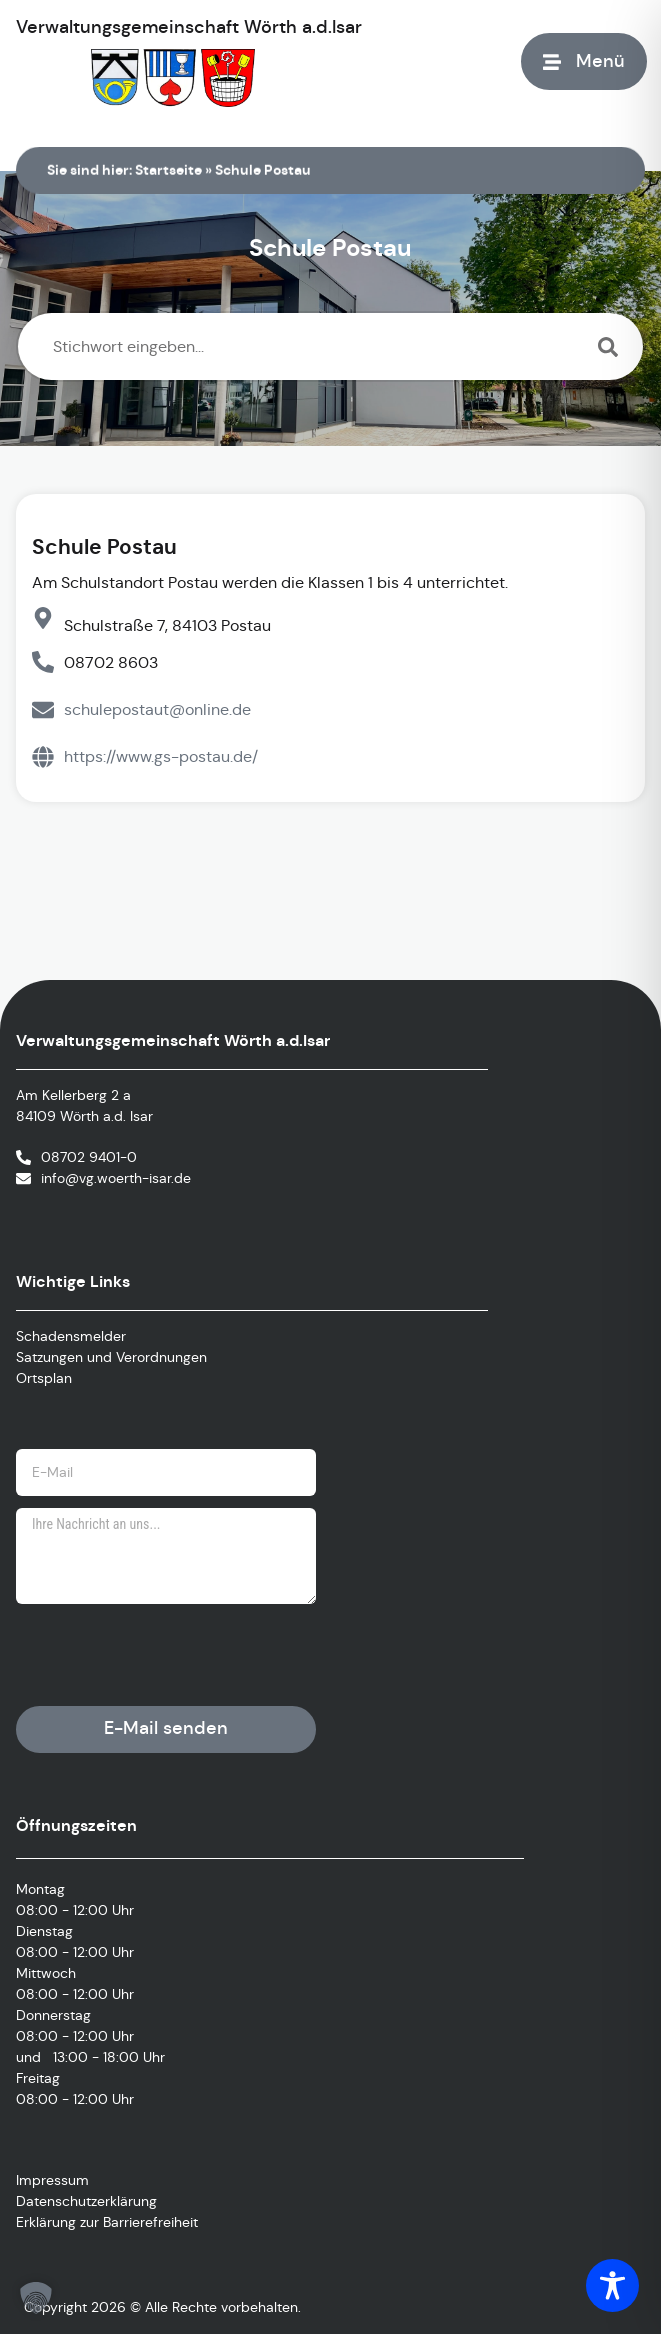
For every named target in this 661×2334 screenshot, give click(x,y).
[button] (36, 2298)
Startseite (168, 170)
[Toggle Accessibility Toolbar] (612, 2285)
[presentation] (168, 1655)
